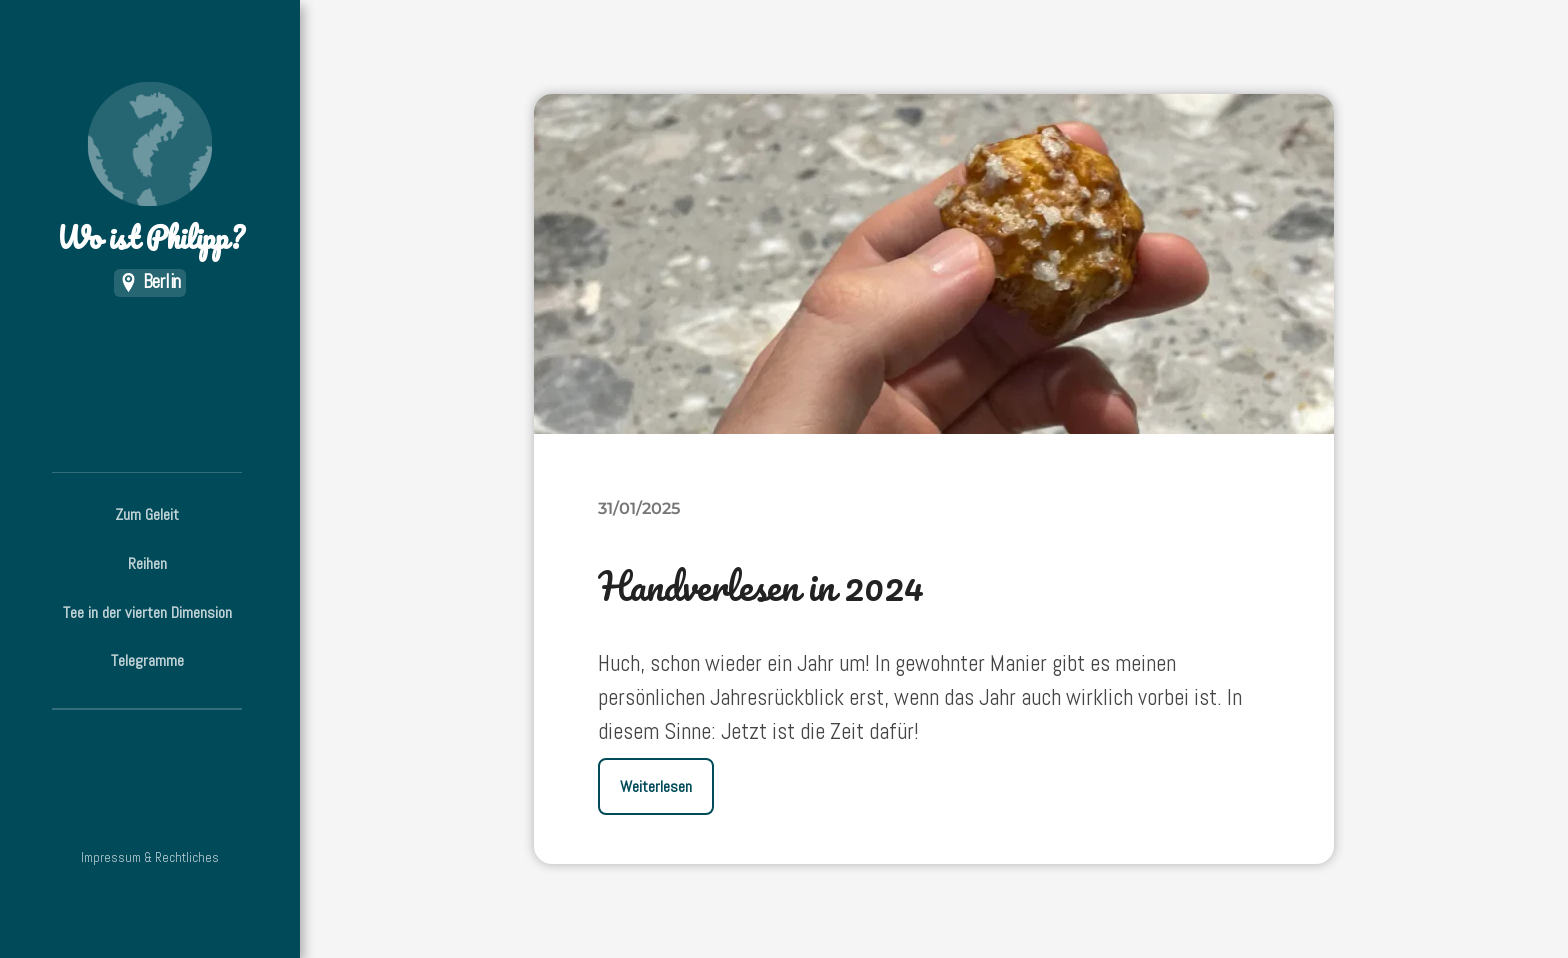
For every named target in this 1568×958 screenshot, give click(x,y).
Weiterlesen (656, 786)
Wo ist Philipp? (150, 170)
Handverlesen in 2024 (761, 585)
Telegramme (147, 660)
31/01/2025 (639, 508)
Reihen (147, 563)
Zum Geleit (147, 514)
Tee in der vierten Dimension (147, 612)
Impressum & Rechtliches (150, 857)
